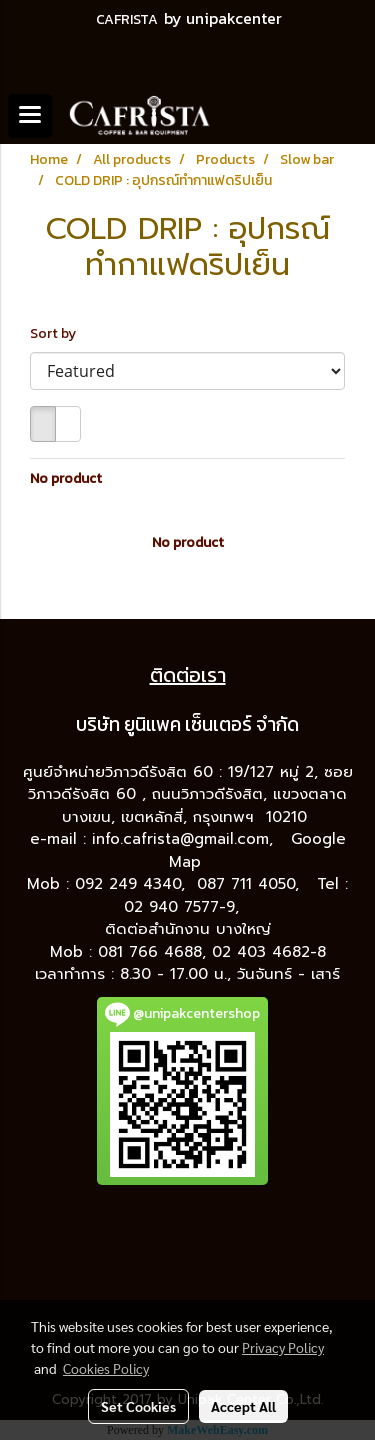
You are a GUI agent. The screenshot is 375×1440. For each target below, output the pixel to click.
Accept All (243, 1406)
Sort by (57, 333)
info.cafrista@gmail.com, (185, 839)
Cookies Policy (106, 1368)
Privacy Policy (283, 1347)
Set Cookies (138, 1406)
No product (66, 478)
